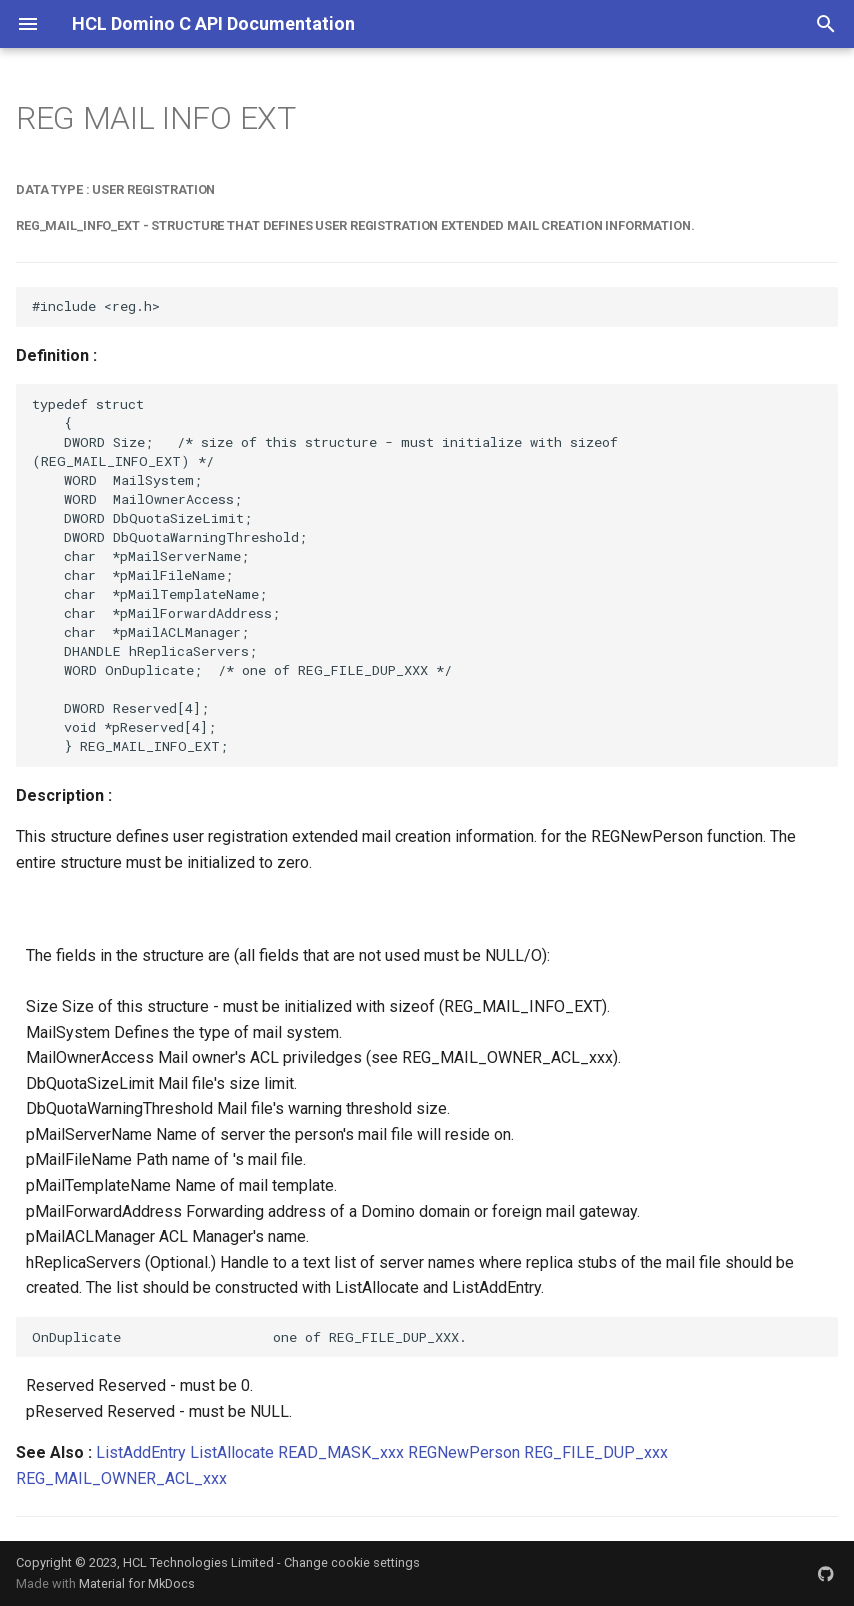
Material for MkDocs (137, 1583)
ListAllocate (232, 1452)
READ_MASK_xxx (341, 1452)
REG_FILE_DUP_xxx (596, 1452)
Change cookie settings (352, 1562)
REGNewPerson (464, 1452)
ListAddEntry (141, 1452)
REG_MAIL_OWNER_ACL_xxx (121, 1478)
